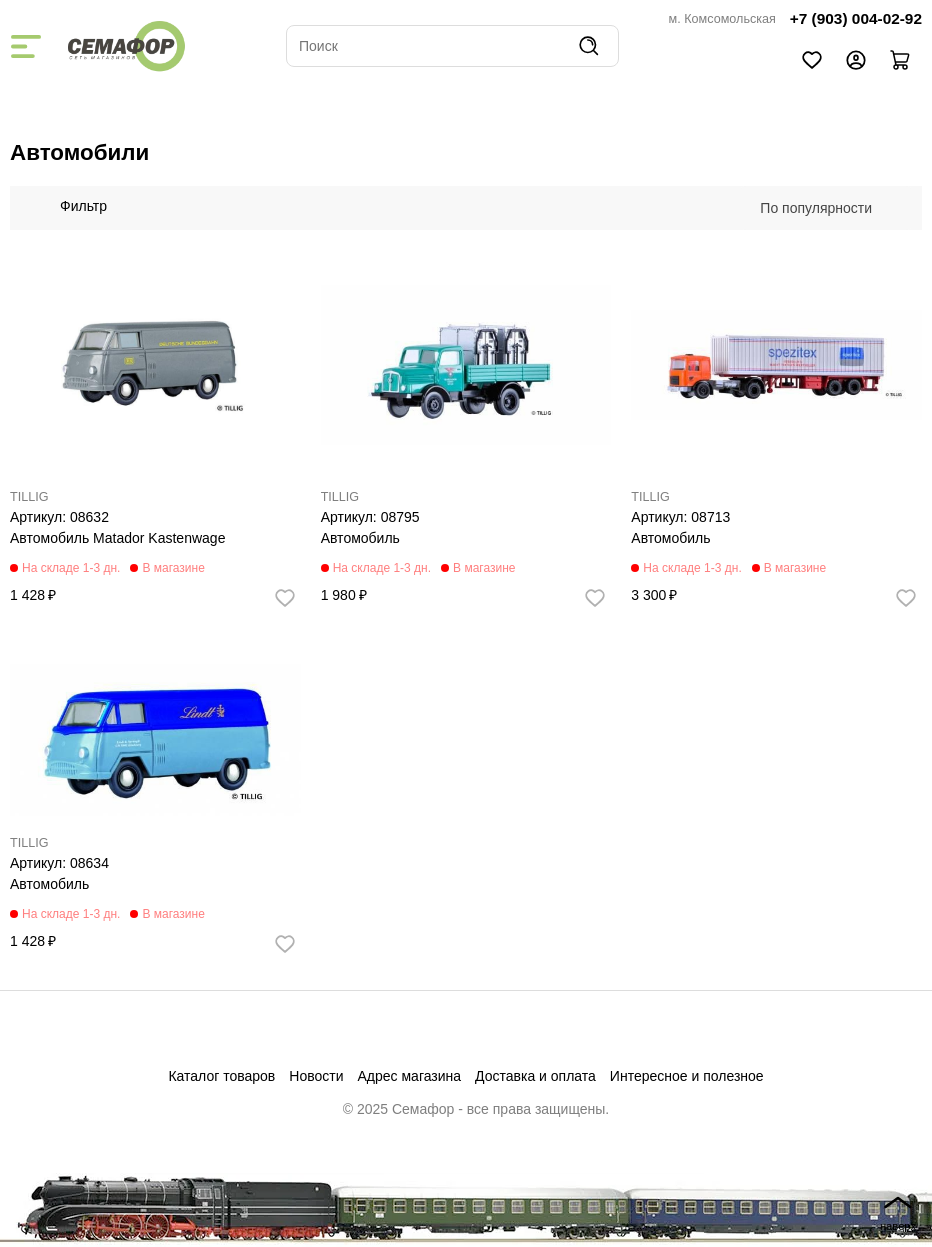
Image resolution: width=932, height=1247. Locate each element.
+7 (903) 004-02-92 (856, 18)
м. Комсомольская (722, 19)
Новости (316, 1076)
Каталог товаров (221, 1076)
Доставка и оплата (535, 1076)
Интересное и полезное (687, 1076)
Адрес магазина (410, 1076)
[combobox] (826, 208)
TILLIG (29, 497)
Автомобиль (360, 538)
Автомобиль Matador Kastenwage (117, 538)
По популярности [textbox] (816, 208)
